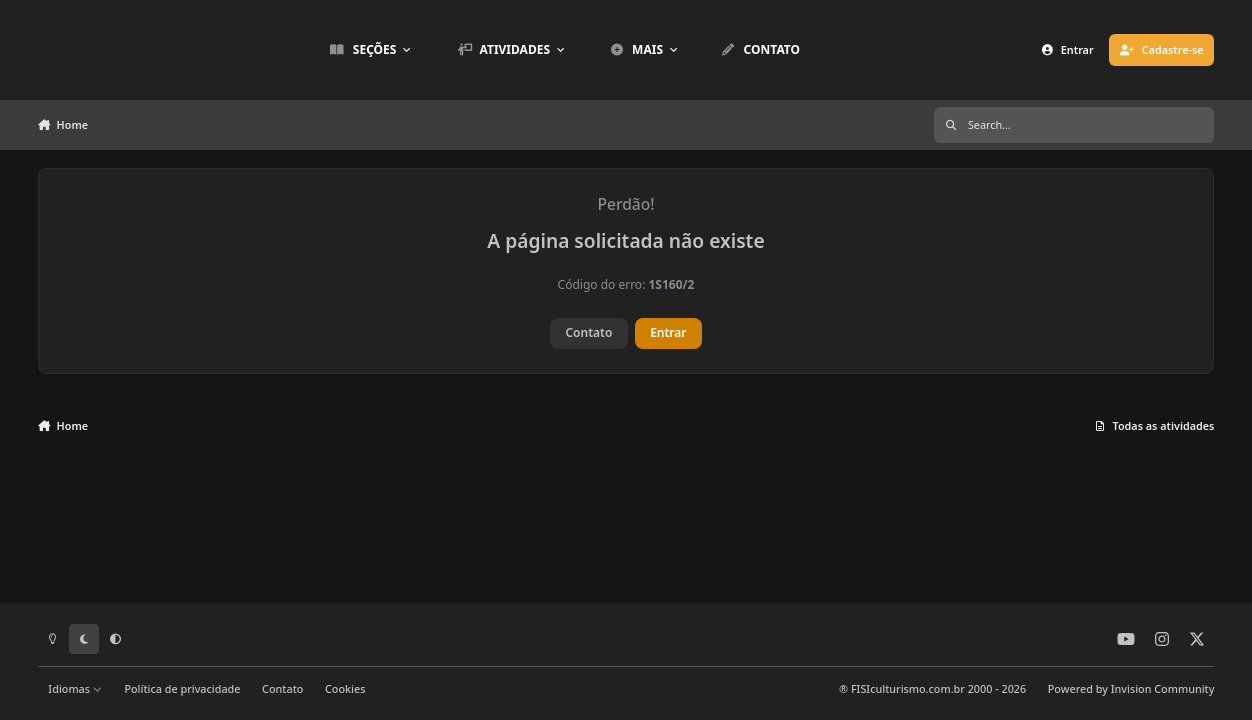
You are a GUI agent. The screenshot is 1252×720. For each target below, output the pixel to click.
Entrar (668, 332)
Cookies (345, 688)
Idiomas (75, 688)
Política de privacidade (182, 688)
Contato (588, 332)
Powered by (1131, 688)
